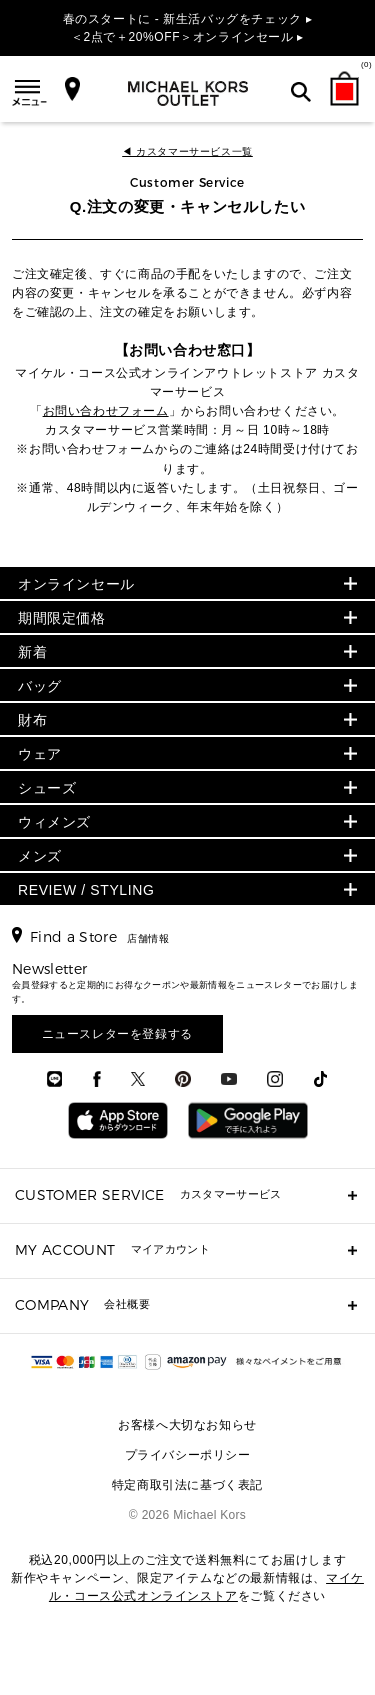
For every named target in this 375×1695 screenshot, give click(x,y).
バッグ (40, 686)
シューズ (47, 788)
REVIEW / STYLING (86, 890)
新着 (32, 652)
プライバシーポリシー (188, 1455)
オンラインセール (76, 584)
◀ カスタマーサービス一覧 (187, 151)
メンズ (40, 856)
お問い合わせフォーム (106, 411)
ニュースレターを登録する (117, 1034)
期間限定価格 (62, 618)
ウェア (40, 754)
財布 (32, 720)
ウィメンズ (54, 822)
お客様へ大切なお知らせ (187, 1425)
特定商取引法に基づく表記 (187, 1485)
